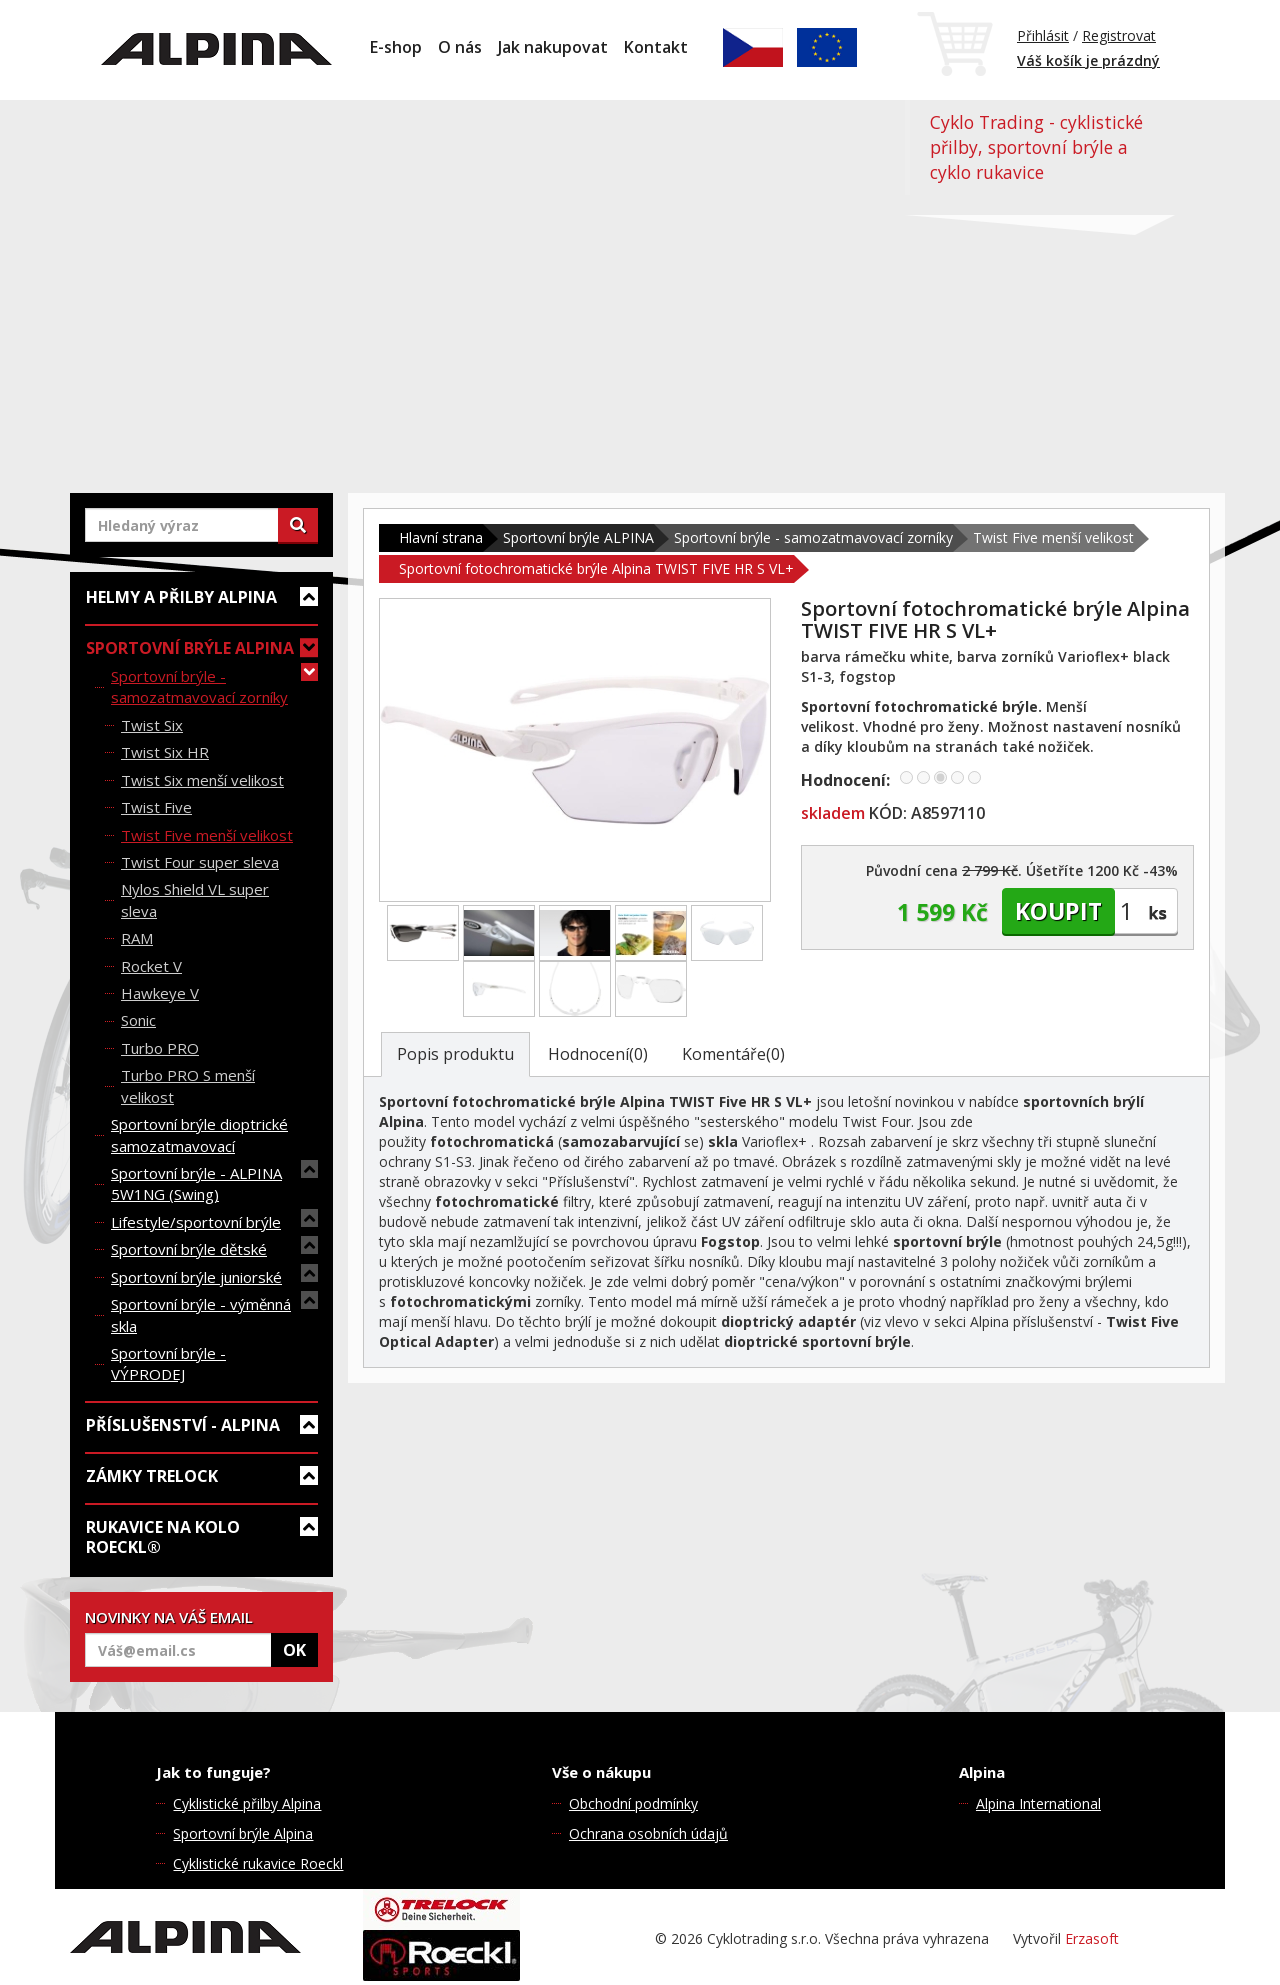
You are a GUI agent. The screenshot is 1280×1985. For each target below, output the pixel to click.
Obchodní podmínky (633, 1803)
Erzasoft (1092, 1938)
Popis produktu (455, 1054)
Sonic (138, 1020)
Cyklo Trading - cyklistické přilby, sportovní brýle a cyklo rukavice (1036, 147)
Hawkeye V (160, 993)
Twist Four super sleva (200, 862)
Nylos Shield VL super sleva (195, 899)
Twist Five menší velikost (207, 835)
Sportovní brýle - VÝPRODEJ (168, 1363)
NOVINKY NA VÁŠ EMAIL (169, 1617)
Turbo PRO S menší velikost (188, 1085)
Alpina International (1038, 1803)
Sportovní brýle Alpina (243, 1833)
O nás (460, 47)
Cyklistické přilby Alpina (247, 1803)
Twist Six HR (165, 752)
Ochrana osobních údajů (648, 1833)
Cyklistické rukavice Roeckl (258, 1863)
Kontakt (656, 47)
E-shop (396, 47)
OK (294, 1650)
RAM (137, 938)
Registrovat (1119, 35)
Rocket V (151, 966)
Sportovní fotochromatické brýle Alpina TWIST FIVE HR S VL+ (596, 568)
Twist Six (152, 725)
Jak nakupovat (553, 47)
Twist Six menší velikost (202, 780)
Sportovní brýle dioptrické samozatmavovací (199, 1134)
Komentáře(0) (733, 1054)
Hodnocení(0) (598, 1054)
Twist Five (156, 807)
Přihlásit (1043, 35)
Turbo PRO (160, 1048)
